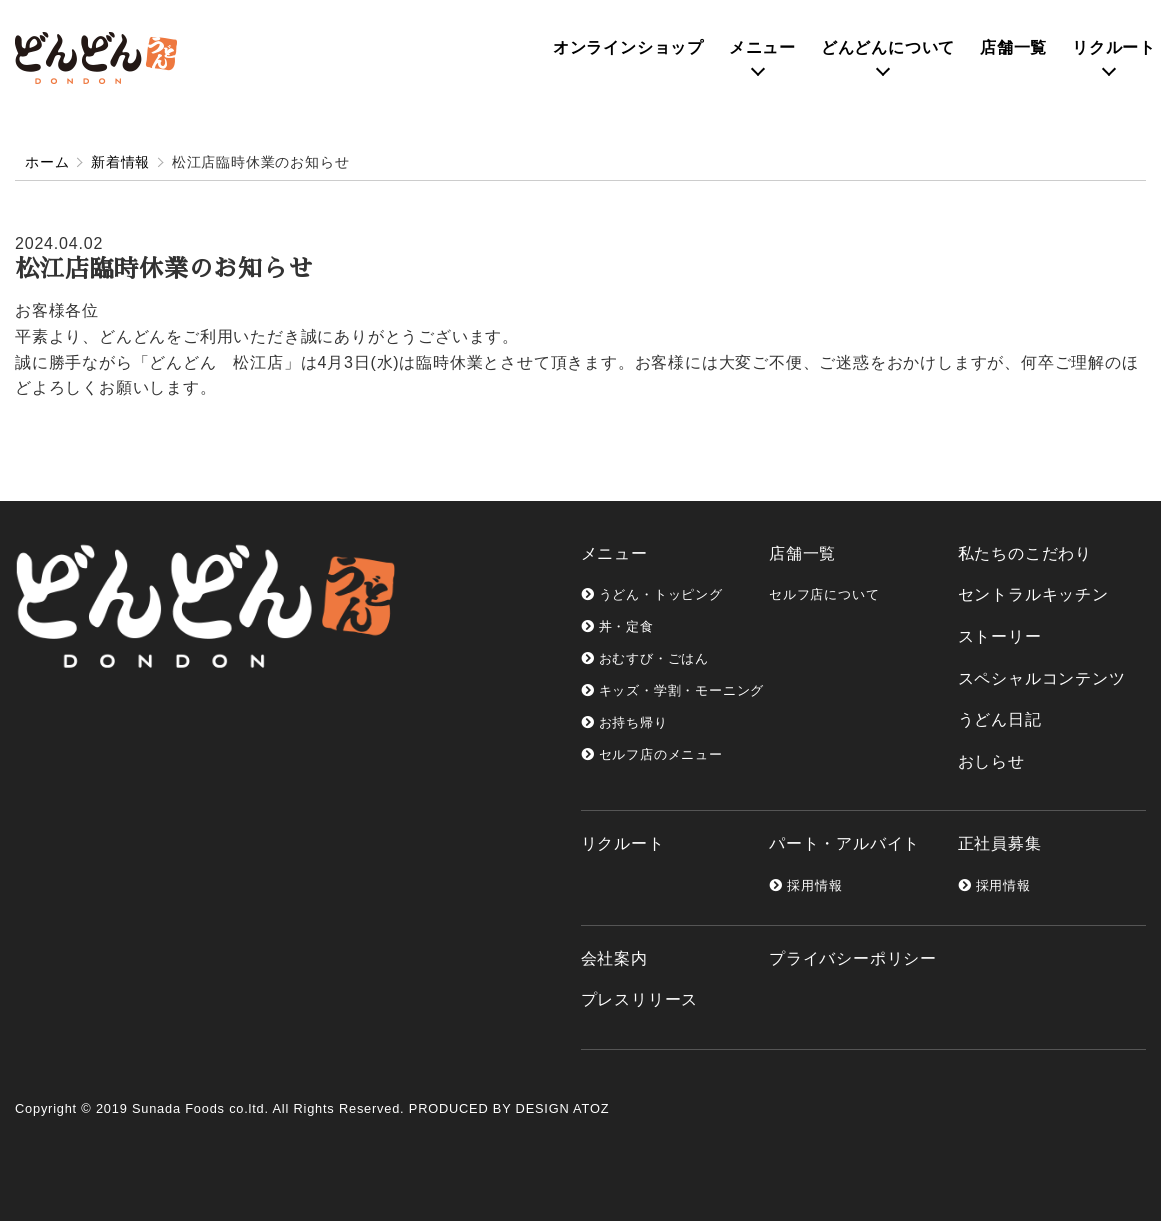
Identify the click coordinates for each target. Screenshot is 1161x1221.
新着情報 (120, 162)
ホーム (47, 162)
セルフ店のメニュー (652, 754)
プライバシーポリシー (853, 958)
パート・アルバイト (844, 843)
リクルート (1114, 47)
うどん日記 (1000, 719)
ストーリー (1000, 636)
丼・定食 (617, 626)
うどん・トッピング (652, 594)
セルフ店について (824, 594)
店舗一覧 (1013, 47)
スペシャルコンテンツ (1042, 678)
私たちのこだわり (1025, 553)
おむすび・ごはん (645, 658)
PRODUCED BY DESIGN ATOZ (509, 1108)
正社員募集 (1000, 843)
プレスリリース (640, 999)
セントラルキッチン (1033, 594)
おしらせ (991, 761)
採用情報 (805, 885)
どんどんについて (888, 47)
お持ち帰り (624, 722)
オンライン (628, 47)
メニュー (762, 47)
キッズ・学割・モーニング (673, 690)
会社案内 (614, 958)
